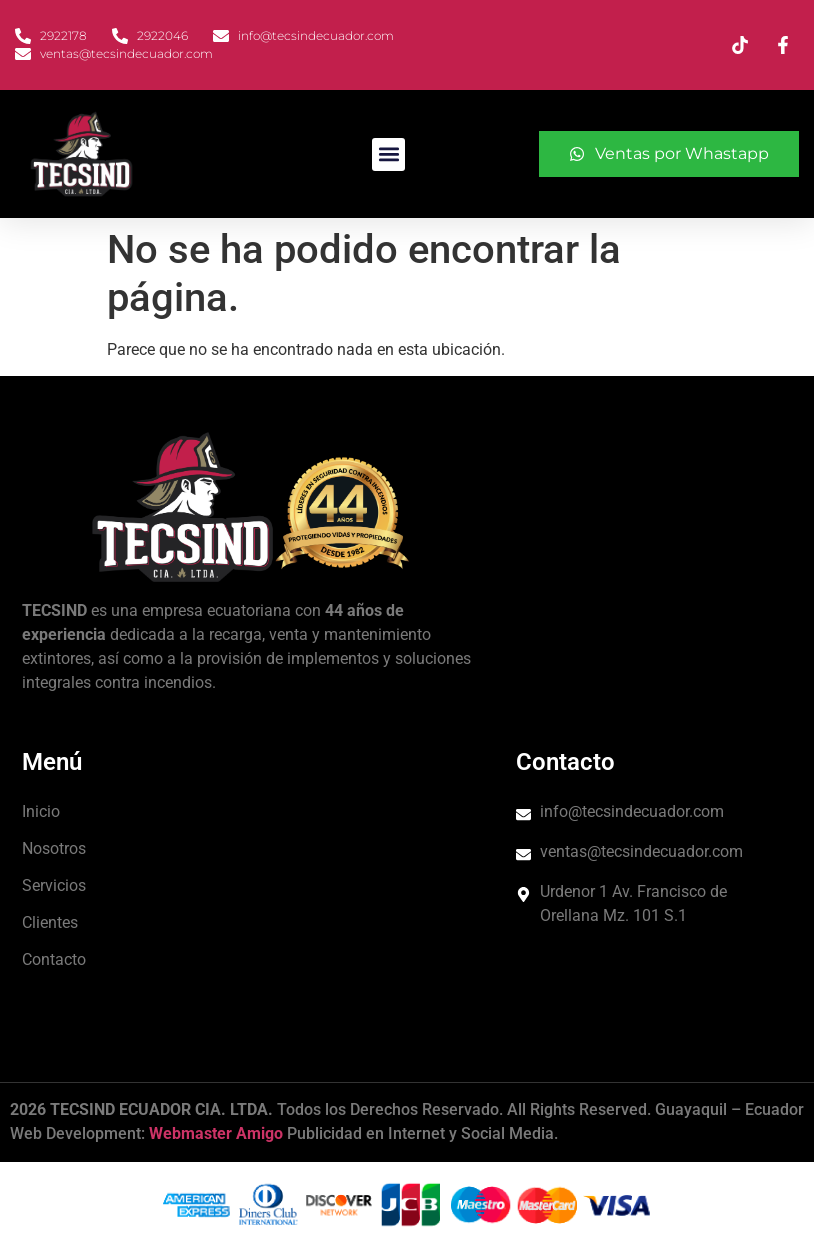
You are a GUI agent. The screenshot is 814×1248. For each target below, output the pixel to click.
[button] (388, 154)
